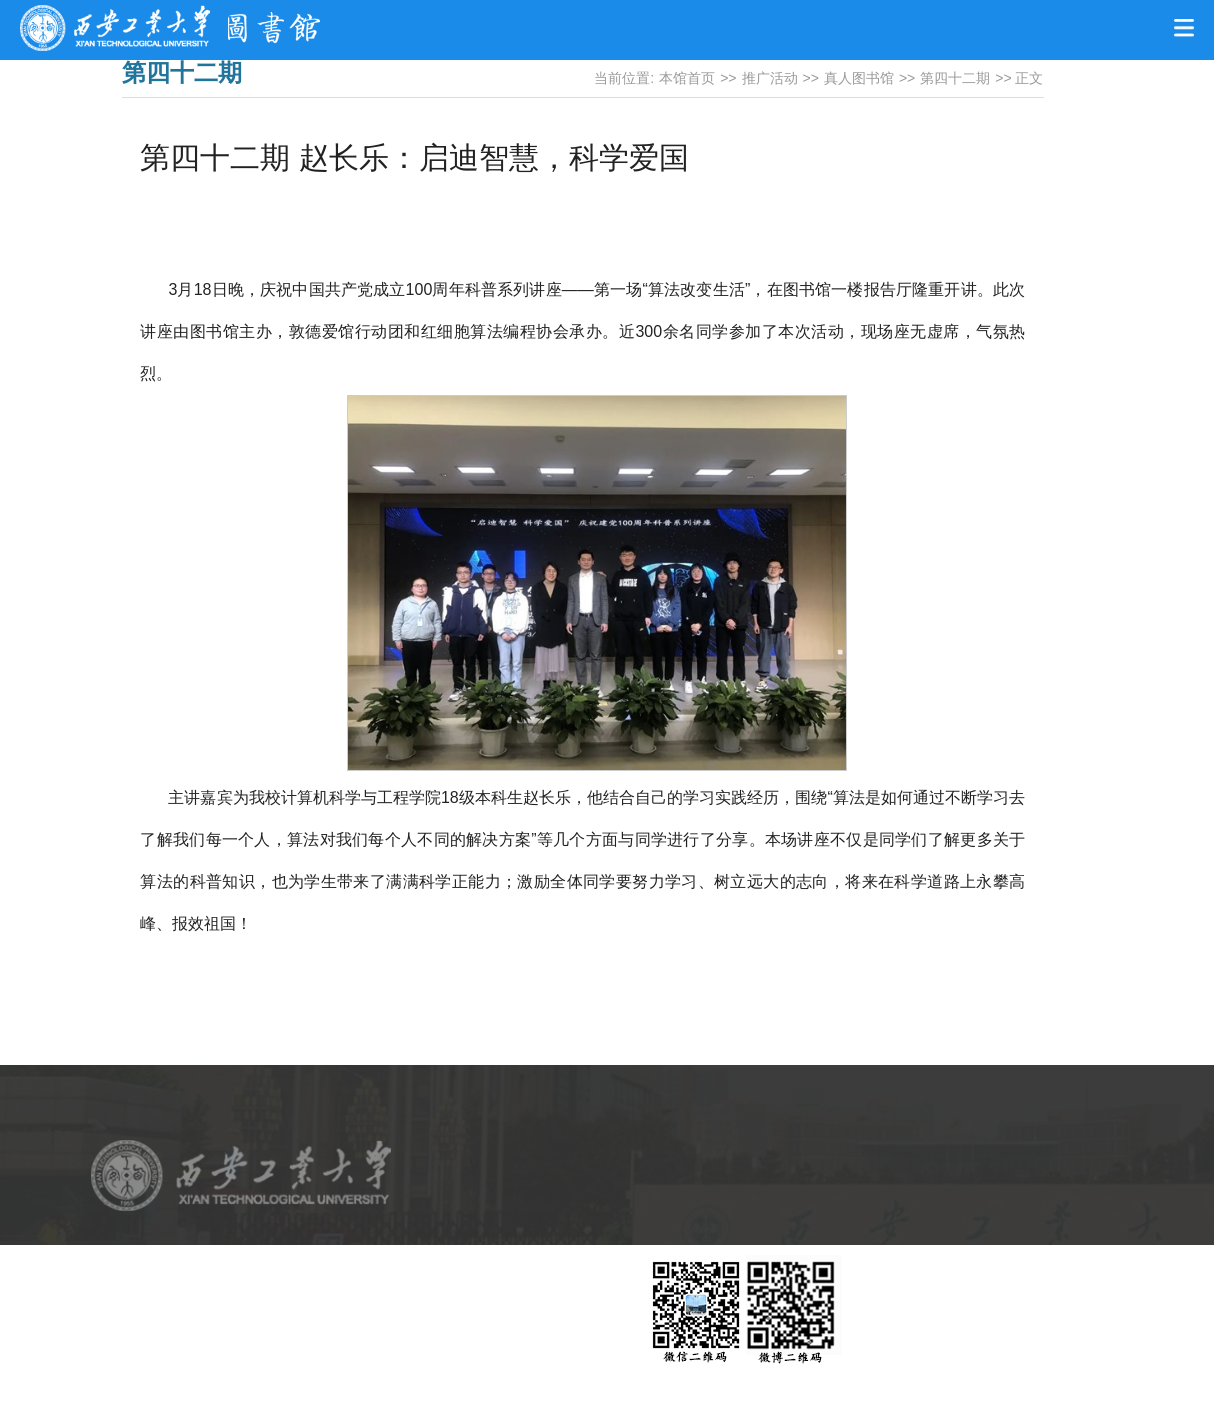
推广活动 (770, 78)
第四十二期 (955, 78)
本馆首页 (687, 78)
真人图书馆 (859, 78)
